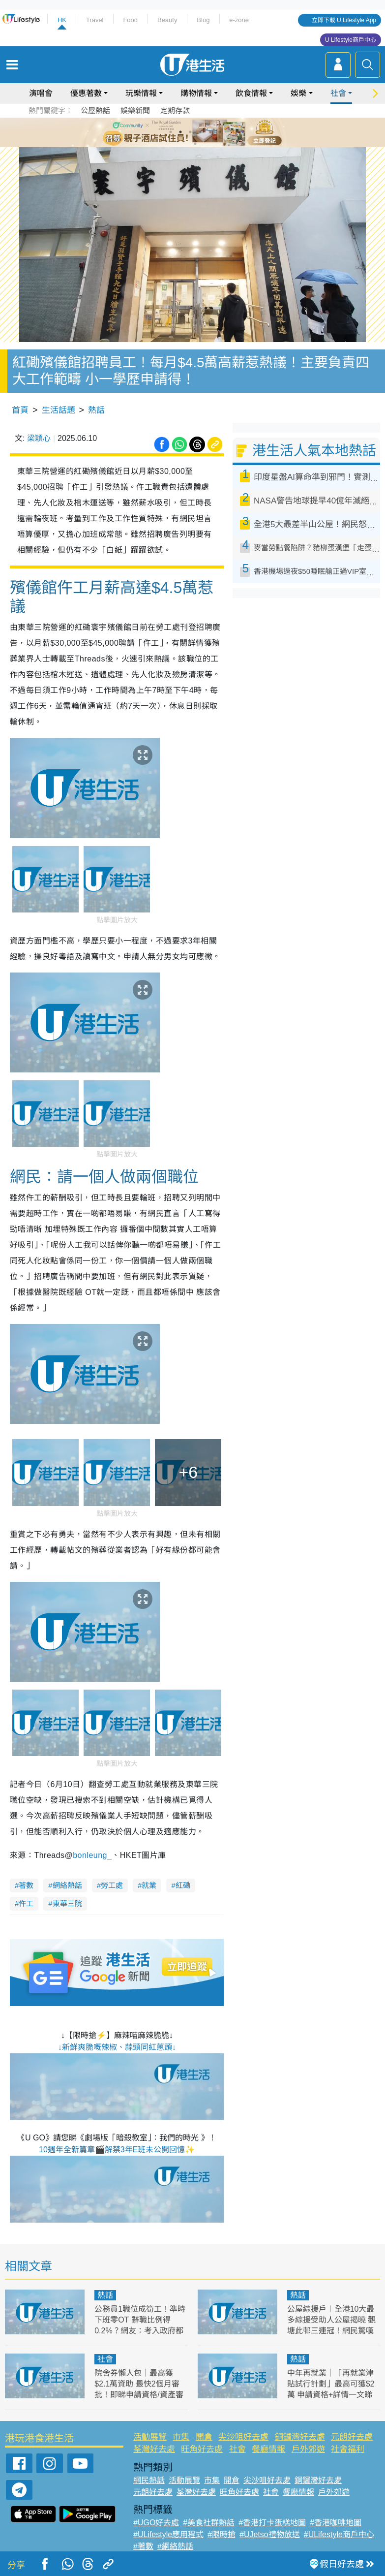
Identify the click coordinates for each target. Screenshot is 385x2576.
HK (62, 20)
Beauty (167, 20)
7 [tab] (195, 144)
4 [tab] (200, 132)
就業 (149, 1885)
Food (130, 20)
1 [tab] (171, 132)
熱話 (96, 410)
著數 (26, 1885)
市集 (181, 2437)
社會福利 (347, 2449)
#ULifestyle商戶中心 (339, 2534)
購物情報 (196, 93)
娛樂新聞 (135, 110)
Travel (95, 20)
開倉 (204, 2437)
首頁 (20, 410)
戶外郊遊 (308, 2449)
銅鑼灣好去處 (300, 2437)
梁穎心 (39, 438)
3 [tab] (190, 132)
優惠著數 (86, 93)
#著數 (143, 2546)
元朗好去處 (352, 2437)
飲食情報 (251, 93)
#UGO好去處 (156, 2522)
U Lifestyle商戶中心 (350, 39)
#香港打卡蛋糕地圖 (272, 2522)
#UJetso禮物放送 (269, 2534)
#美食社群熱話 (209, 2522)
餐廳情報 (268, 2449)
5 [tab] (210, 132)
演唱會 (41, 93)
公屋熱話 (95, 110)
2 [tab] (180, 132)
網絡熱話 (67, 1885)
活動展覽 (150, 2437)
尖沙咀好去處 (243, 2437)
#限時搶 (221, 2534)
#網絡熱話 (175, 2546)
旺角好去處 (202, 2449)
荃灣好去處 (154, 2449)
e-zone (239, 20)
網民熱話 (149, 2480)
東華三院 (67, 1903)
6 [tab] (220, 132)
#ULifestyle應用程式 (168, 2534)
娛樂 (298, 93)
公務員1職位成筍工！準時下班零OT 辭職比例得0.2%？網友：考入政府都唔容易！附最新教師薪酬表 (139, 2330)
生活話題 (58, 410)
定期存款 (175, 110)
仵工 (26, 1903)
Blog (203, 20)
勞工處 (112, 1885)
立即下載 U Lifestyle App (344, 20)
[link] (92, 1855)
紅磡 (183, 1885)
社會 (338, 93)
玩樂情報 (141, 93)
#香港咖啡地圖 (335, 2522)
